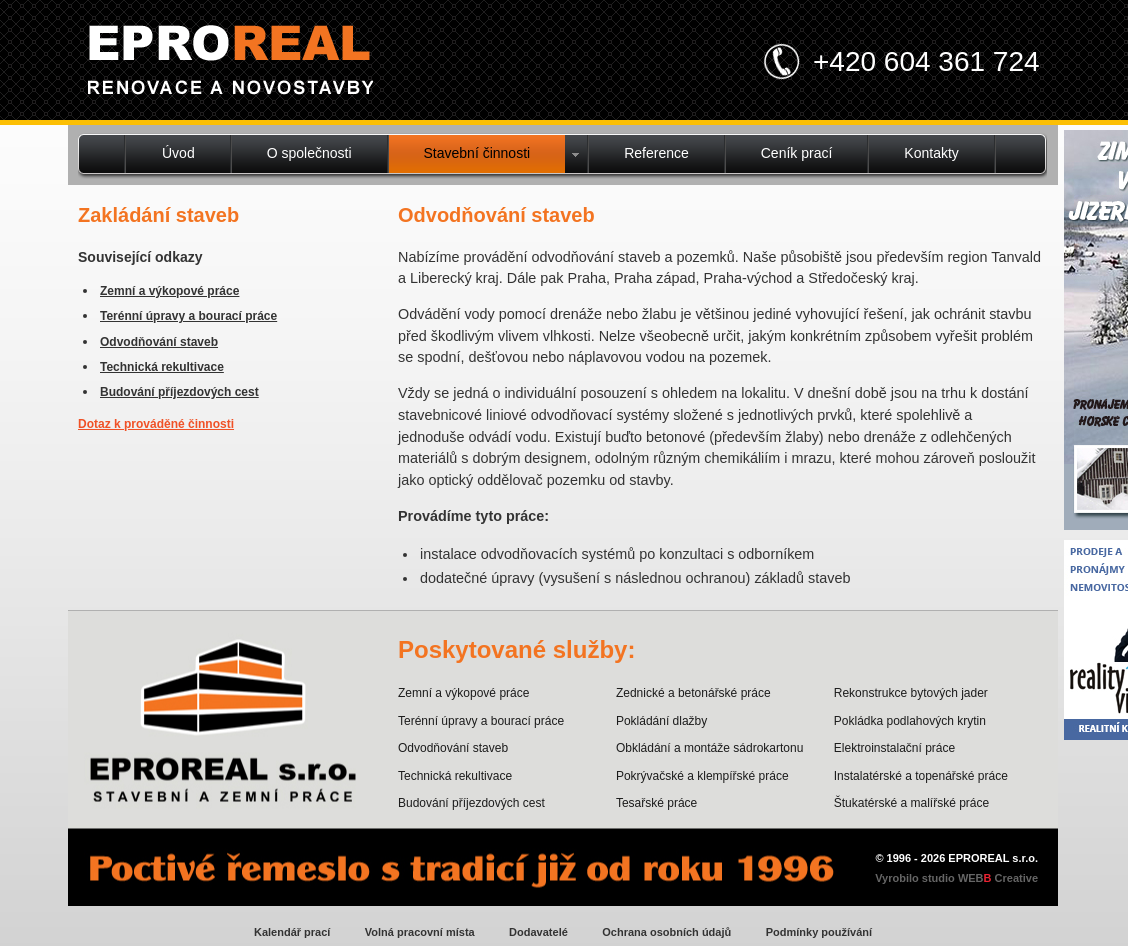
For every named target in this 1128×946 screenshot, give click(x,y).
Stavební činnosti (477, 153)
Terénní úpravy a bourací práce (188, 316)
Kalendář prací (292, 932)
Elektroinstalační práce (894, 748)
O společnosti (309, 153)
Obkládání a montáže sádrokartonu (709, 748)
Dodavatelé (538, 932)
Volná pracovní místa (420, 932)
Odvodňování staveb (159, 342)
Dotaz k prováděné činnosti (156, 424)
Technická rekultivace (162, 367)
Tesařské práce (656, 803)
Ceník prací (797, 153)
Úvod (178, 153)
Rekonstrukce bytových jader (911, 693)
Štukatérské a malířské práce (911, 803)
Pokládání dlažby (661, 721)
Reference (656, 153)
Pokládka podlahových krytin (910, 721)
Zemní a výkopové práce (169, 291)
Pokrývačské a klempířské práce (702, 776)
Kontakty (931, 153)
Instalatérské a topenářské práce (921, 776)
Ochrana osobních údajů (666, 932)
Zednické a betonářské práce (693, 693)
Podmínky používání (819, 932)
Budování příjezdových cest (179, 392)
